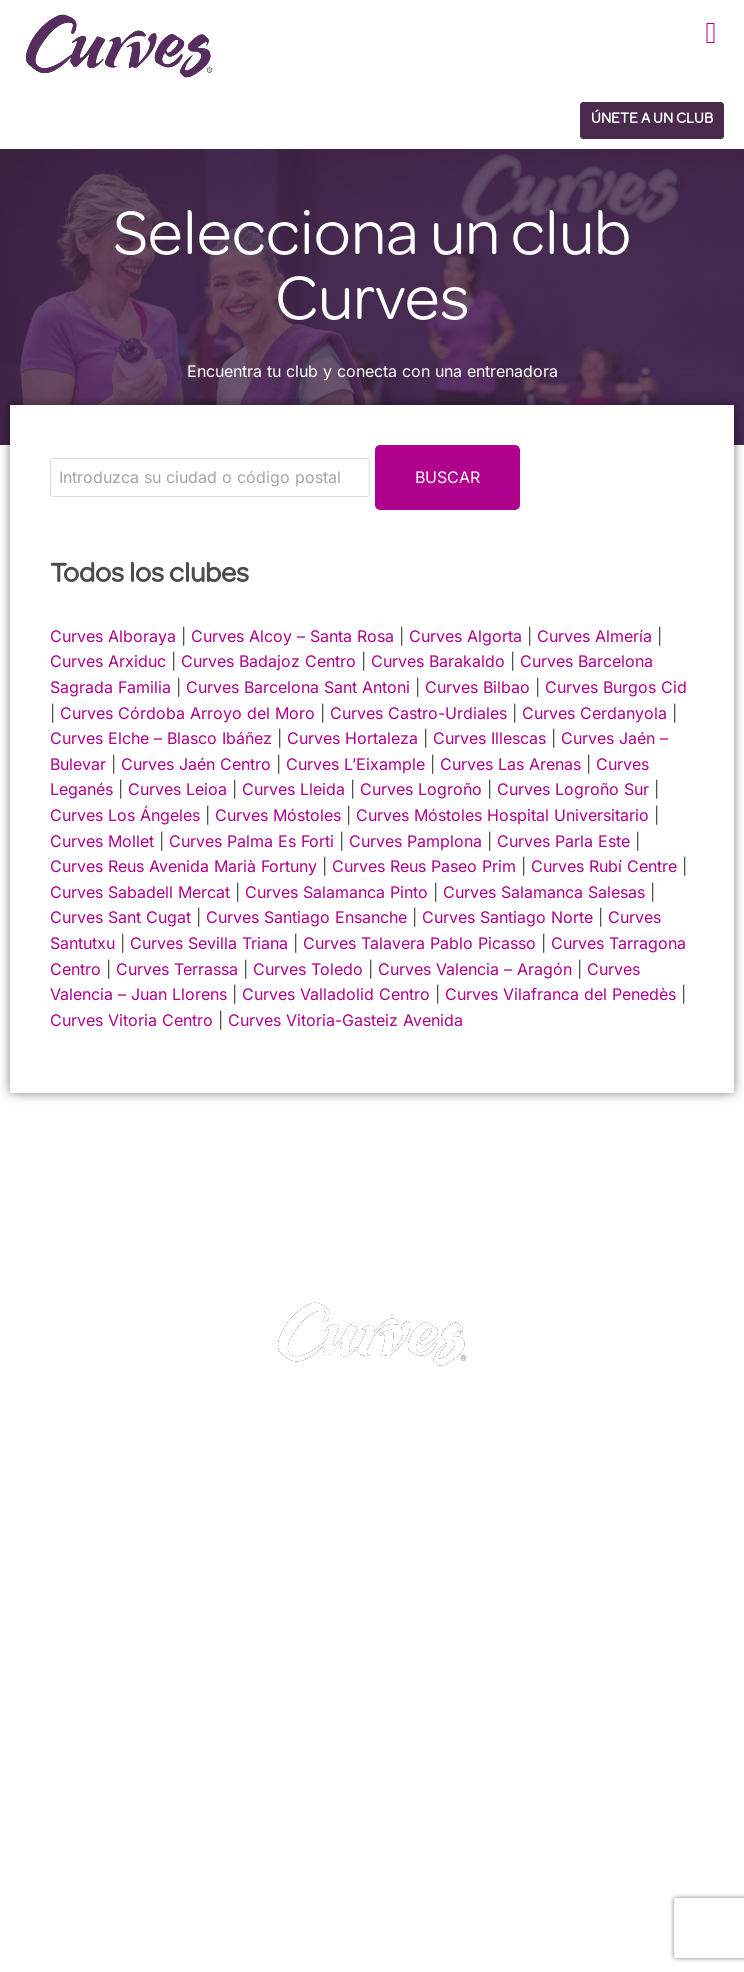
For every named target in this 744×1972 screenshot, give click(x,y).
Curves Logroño (421, 789)
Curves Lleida (293, 789)
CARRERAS (67, 1698)
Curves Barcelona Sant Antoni (298, 687)
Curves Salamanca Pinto (336, 892)
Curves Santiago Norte (507, 917)
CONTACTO (69, 1672)
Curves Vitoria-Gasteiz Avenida (345, 1020)
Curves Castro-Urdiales (418, 713)
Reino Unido (63, 1847)
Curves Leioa (177, 789)
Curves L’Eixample (355, 764)
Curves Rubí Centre (604, 866)
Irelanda (143, 1847)
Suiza (150, 1873)
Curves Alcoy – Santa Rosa (292, 636)
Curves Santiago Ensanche (306, 917)
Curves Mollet (102, 841)
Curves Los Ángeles (125, 815)
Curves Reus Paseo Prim (424, 866)
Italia (102, 1873)
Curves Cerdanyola (594, 713)
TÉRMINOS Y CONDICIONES (479, 1698)
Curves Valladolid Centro (336, 994)
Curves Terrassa (177, 969)
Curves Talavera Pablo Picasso (419, 943)
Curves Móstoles (278, 815)
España (48, 1873)
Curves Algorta (465, 636)
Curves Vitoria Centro (131, 1020)
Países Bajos (65, 1898)
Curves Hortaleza (352, 738)
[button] (711, 32)
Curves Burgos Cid (616, 687)
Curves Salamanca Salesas (544, 892)
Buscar (447, 477)
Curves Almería (594, 636)
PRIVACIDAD (419, 1672)
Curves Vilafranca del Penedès (560, 994)
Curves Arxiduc (108, 661)
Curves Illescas (489, 738)
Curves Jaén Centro (196, 764)
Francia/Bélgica (234, 1847)
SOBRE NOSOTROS (97, 1724)
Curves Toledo (308, 969)
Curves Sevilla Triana (209, 943)
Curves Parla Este (563, 841)
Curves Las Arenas (510, 764)
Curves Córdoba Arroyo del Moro (187, 713)
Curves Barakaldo (438, 661)
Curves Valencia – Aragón (475, 969)
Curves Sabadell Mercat (140, 892)
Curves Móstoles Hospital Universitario (502, 815)
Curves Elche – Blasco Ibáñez (161, 738)
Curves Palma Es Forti (251, 841)
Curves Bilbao (477, 687)
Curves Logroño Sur (573, 789)
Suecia (205, 1873)
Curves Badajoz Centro (268, 661)
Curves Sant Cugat (120, 917)
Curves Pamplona (415, 841)
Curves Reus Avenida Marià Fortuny (183, 866)
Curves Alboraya (113, 636)
